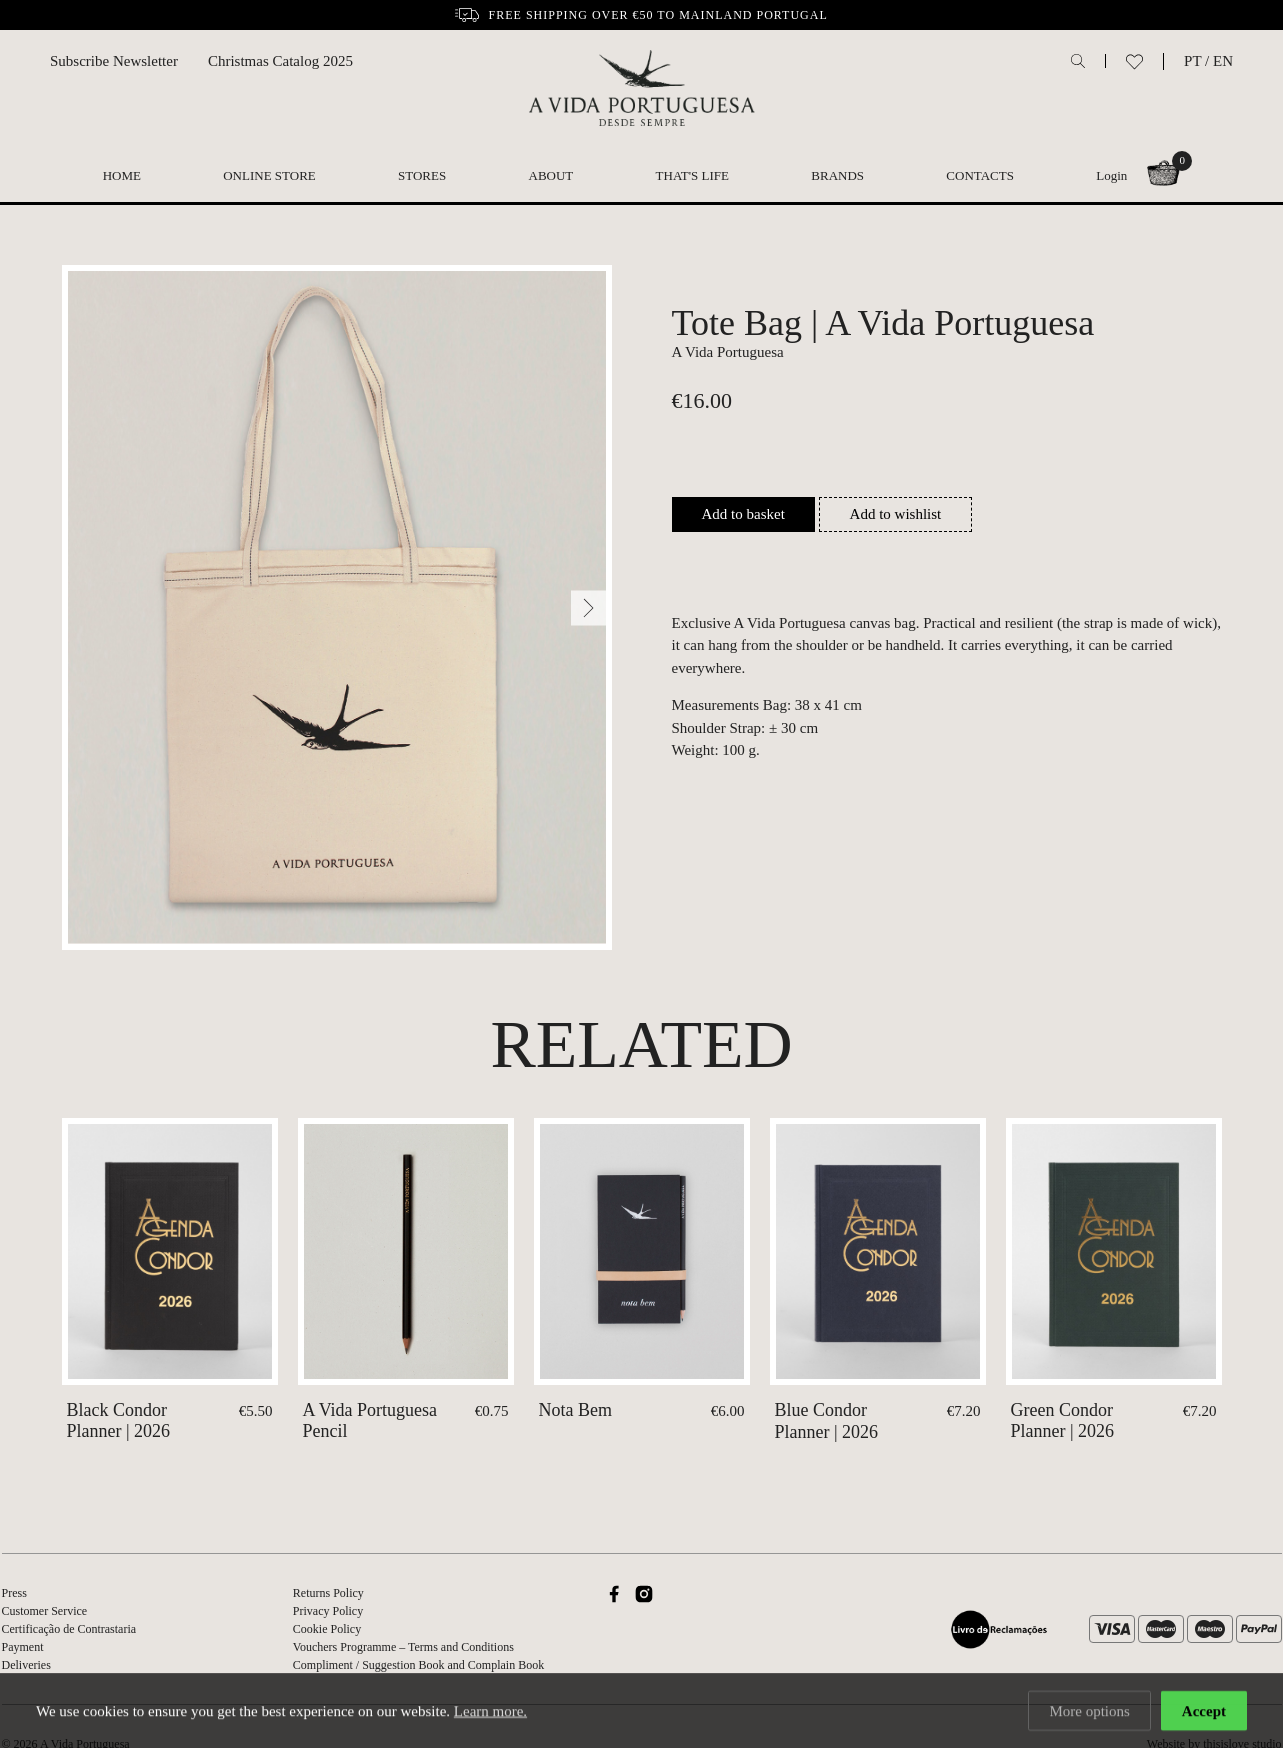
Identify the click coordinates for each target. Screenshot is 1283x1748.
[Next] (588, 607)
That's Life (692, 175)
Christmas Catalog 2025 (280, 61)
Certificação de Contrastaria (69, 1629)
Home (122, 175)
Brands (837, 175)
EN (1223, 61)
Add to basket (743, 514)
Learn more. (490, 1713)
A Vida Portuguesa (728, 352)
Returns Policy (328, 1593)
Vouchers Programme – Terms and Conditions (403, 1647)
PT (1192, 61)
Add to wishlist (896, 514)
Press (14, 1593)
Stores (422, 175)
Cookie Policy (327, 1629)
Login (1111, 175)
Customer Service (45, 1611)
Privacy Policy (328, 1611)
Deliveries (26, 1665)
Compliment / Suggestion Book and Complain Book (418, 1665)
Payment (23, 1647)
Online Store (269, 175)
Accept (1204, 1713)
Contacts (980, 175)
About (551, 175)
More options (1089, 1713)
